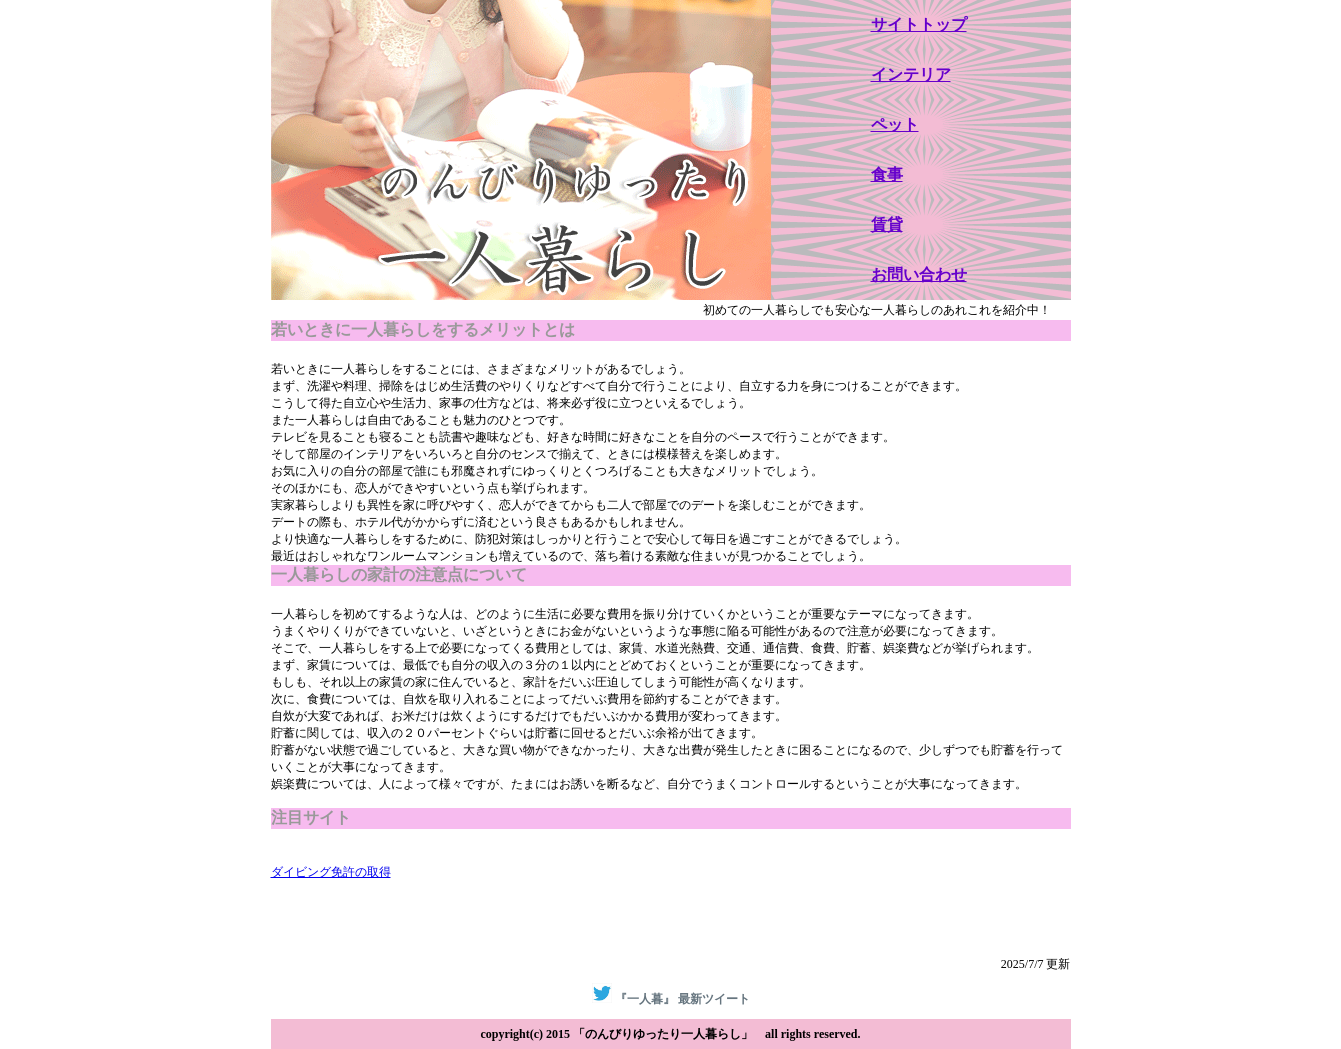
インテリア (911, 74)
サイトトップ (919, 24)
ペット (895, 124)
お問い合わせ (919, 274)
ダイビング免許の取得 (331, 872)
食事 (887, 174)
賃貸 (887, 224)
